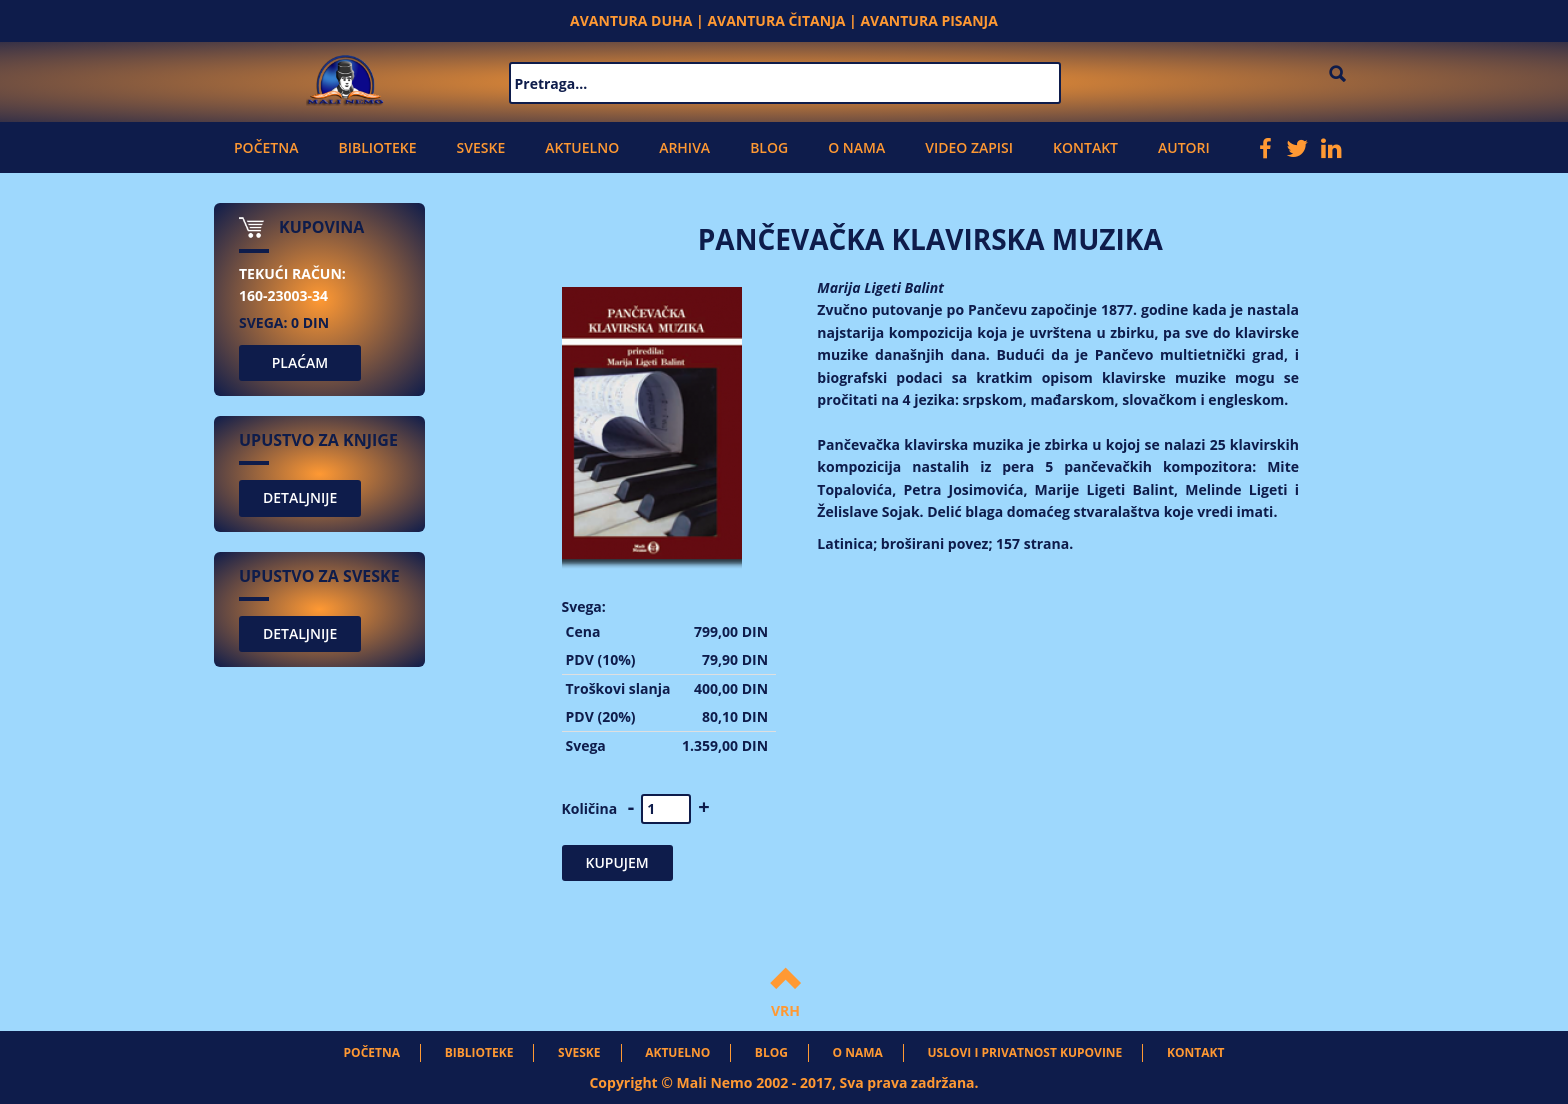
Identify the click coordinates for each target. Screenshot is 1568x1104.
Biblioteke (377, 147)
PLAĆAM (300, 362)
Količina (590, 808)
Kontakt (1085, 147)
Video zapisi (969, 147)
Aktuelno (582, 147)
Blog (769, 147)
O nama (856, 147)
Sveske (481, 147)
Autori (1184, 147)
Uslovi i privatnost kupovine (1025, 1052)
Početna (266, 147)
